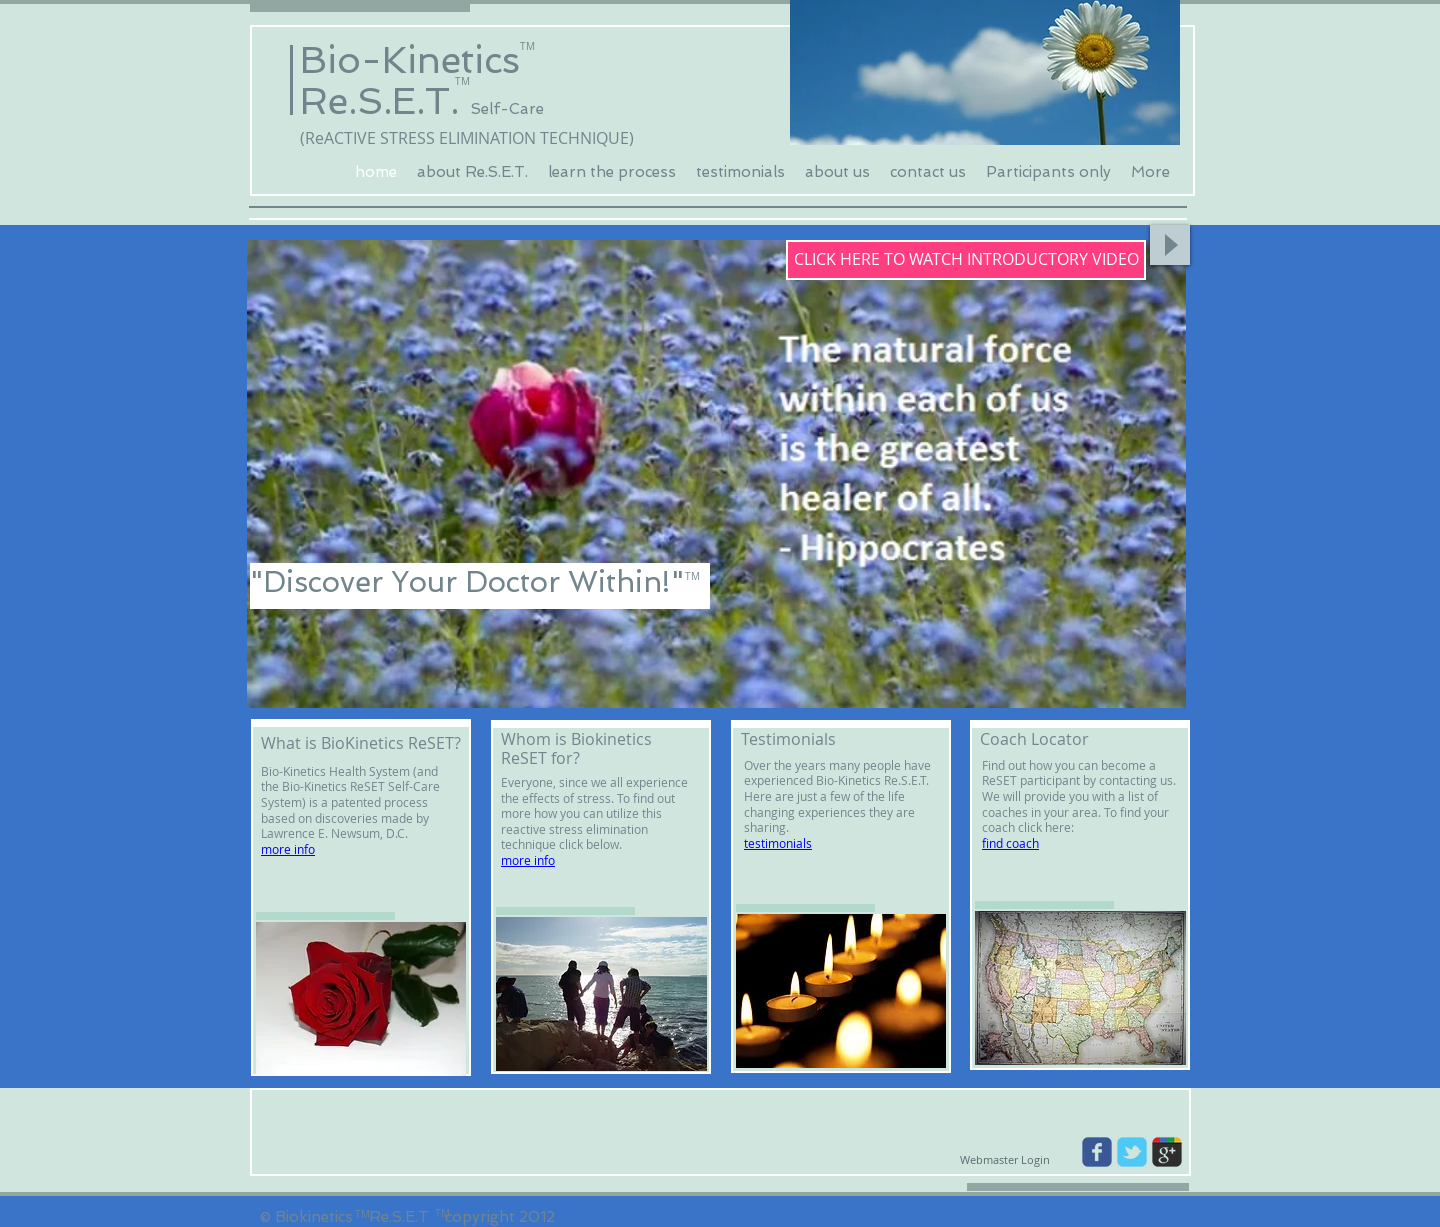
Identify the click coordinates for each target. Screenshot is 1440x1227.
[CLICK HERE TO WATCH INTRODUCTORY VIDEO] (966, 260)
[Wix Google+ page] (1167, 1152)
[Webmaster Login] (1004, 1160)
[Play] (1170, 245)
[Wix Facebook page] (1097, 1152)
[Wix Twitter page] (1132, 1152)
